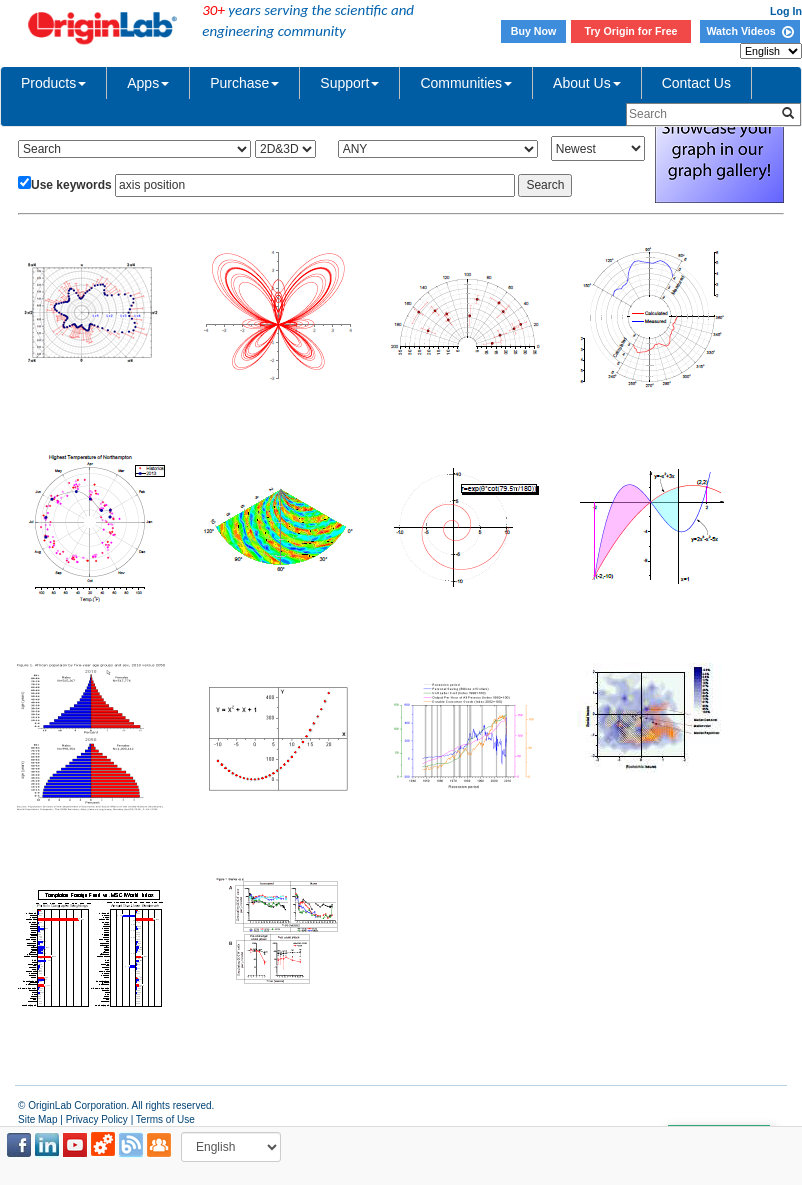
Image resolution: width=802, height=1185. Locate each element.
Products (53, 83)
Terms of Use (165, 1119)
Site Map (37, 1119)
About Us (587, 83)
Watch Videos (749, 31)
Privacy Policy (97, 1119)
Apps (148, 83)
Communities (466, 83)
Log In (786, 11)
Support (349, 83)
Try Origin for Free (631, 31)
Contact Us (696, 83)
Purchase (244, 83)
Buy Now (534, 31)
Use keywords (71, 185)
